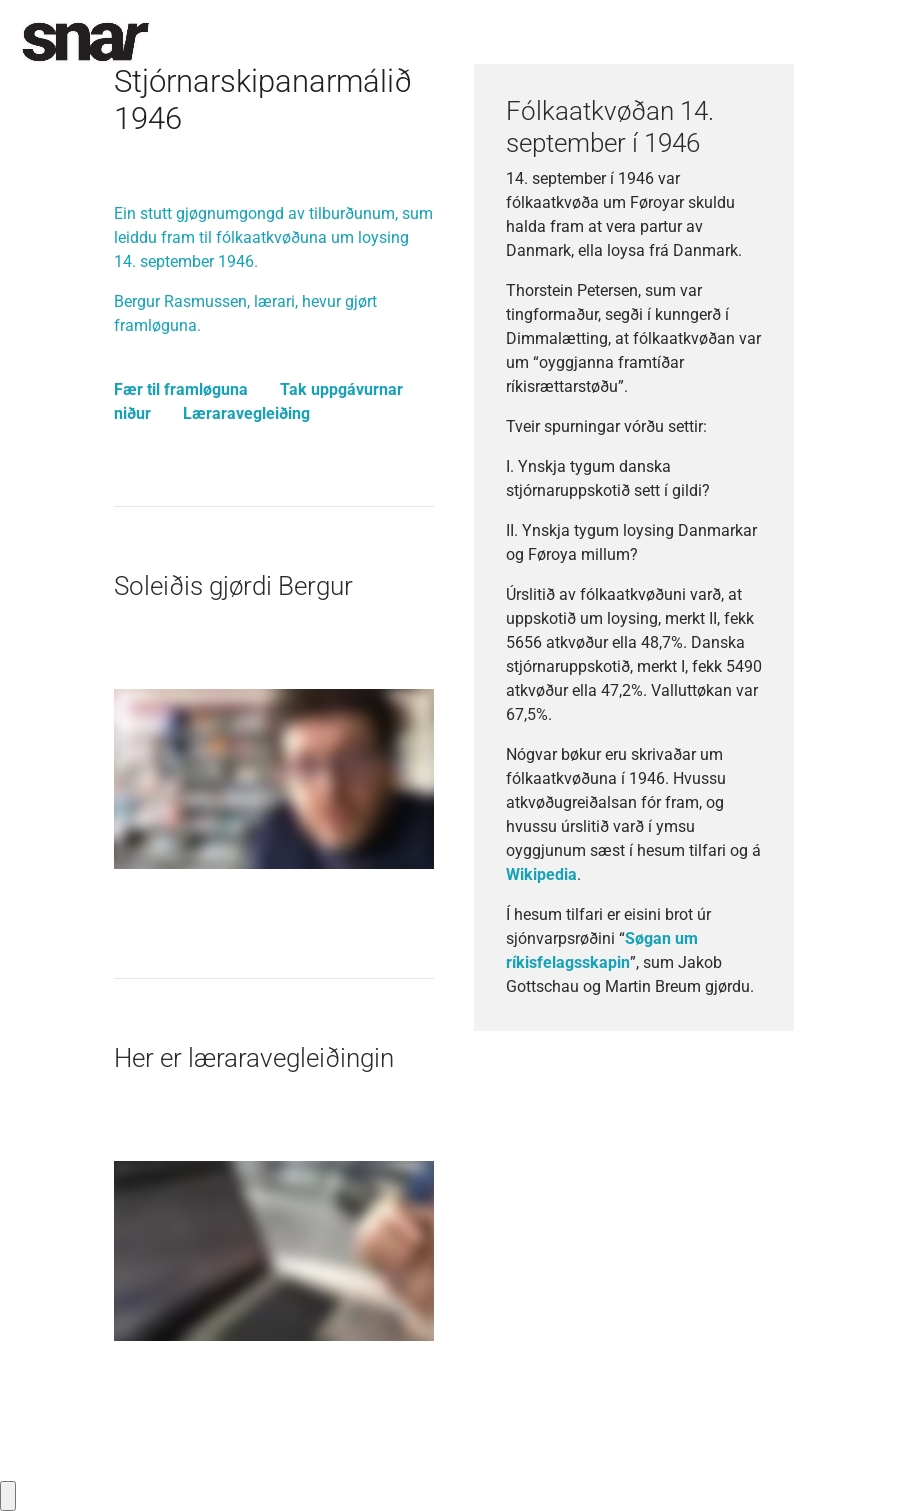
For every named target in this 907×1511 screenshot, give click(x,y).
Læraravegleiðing (246, 413)
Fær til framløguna (181, 389)
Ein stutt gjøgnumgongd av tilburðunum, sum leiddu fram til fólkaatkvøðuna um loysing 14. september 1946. (273, 237)
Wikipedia (541, 874)
